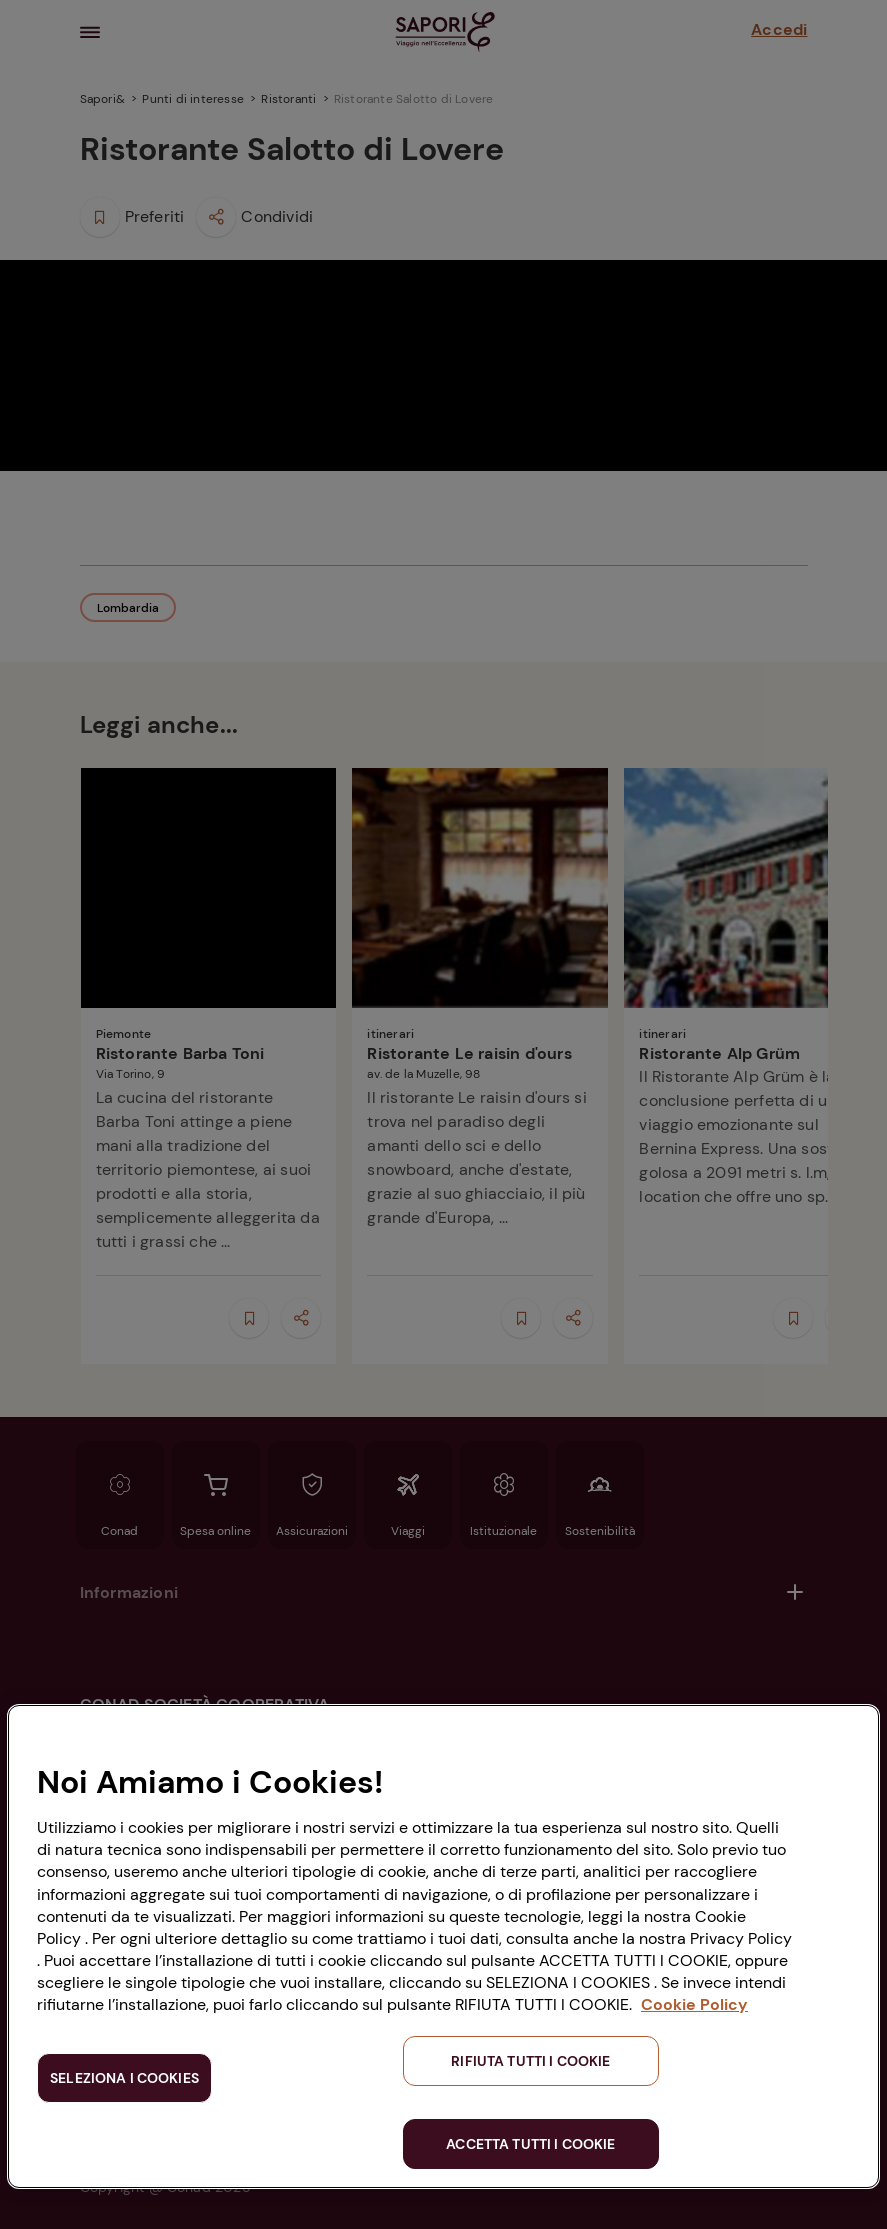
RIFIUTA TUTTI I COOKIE (530, 2061)
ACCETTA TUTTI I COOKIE (530, 2144)
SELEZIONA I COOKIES (124, 2078)
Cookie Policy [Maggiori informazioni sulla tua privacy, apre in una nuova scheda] (694, 2004)
